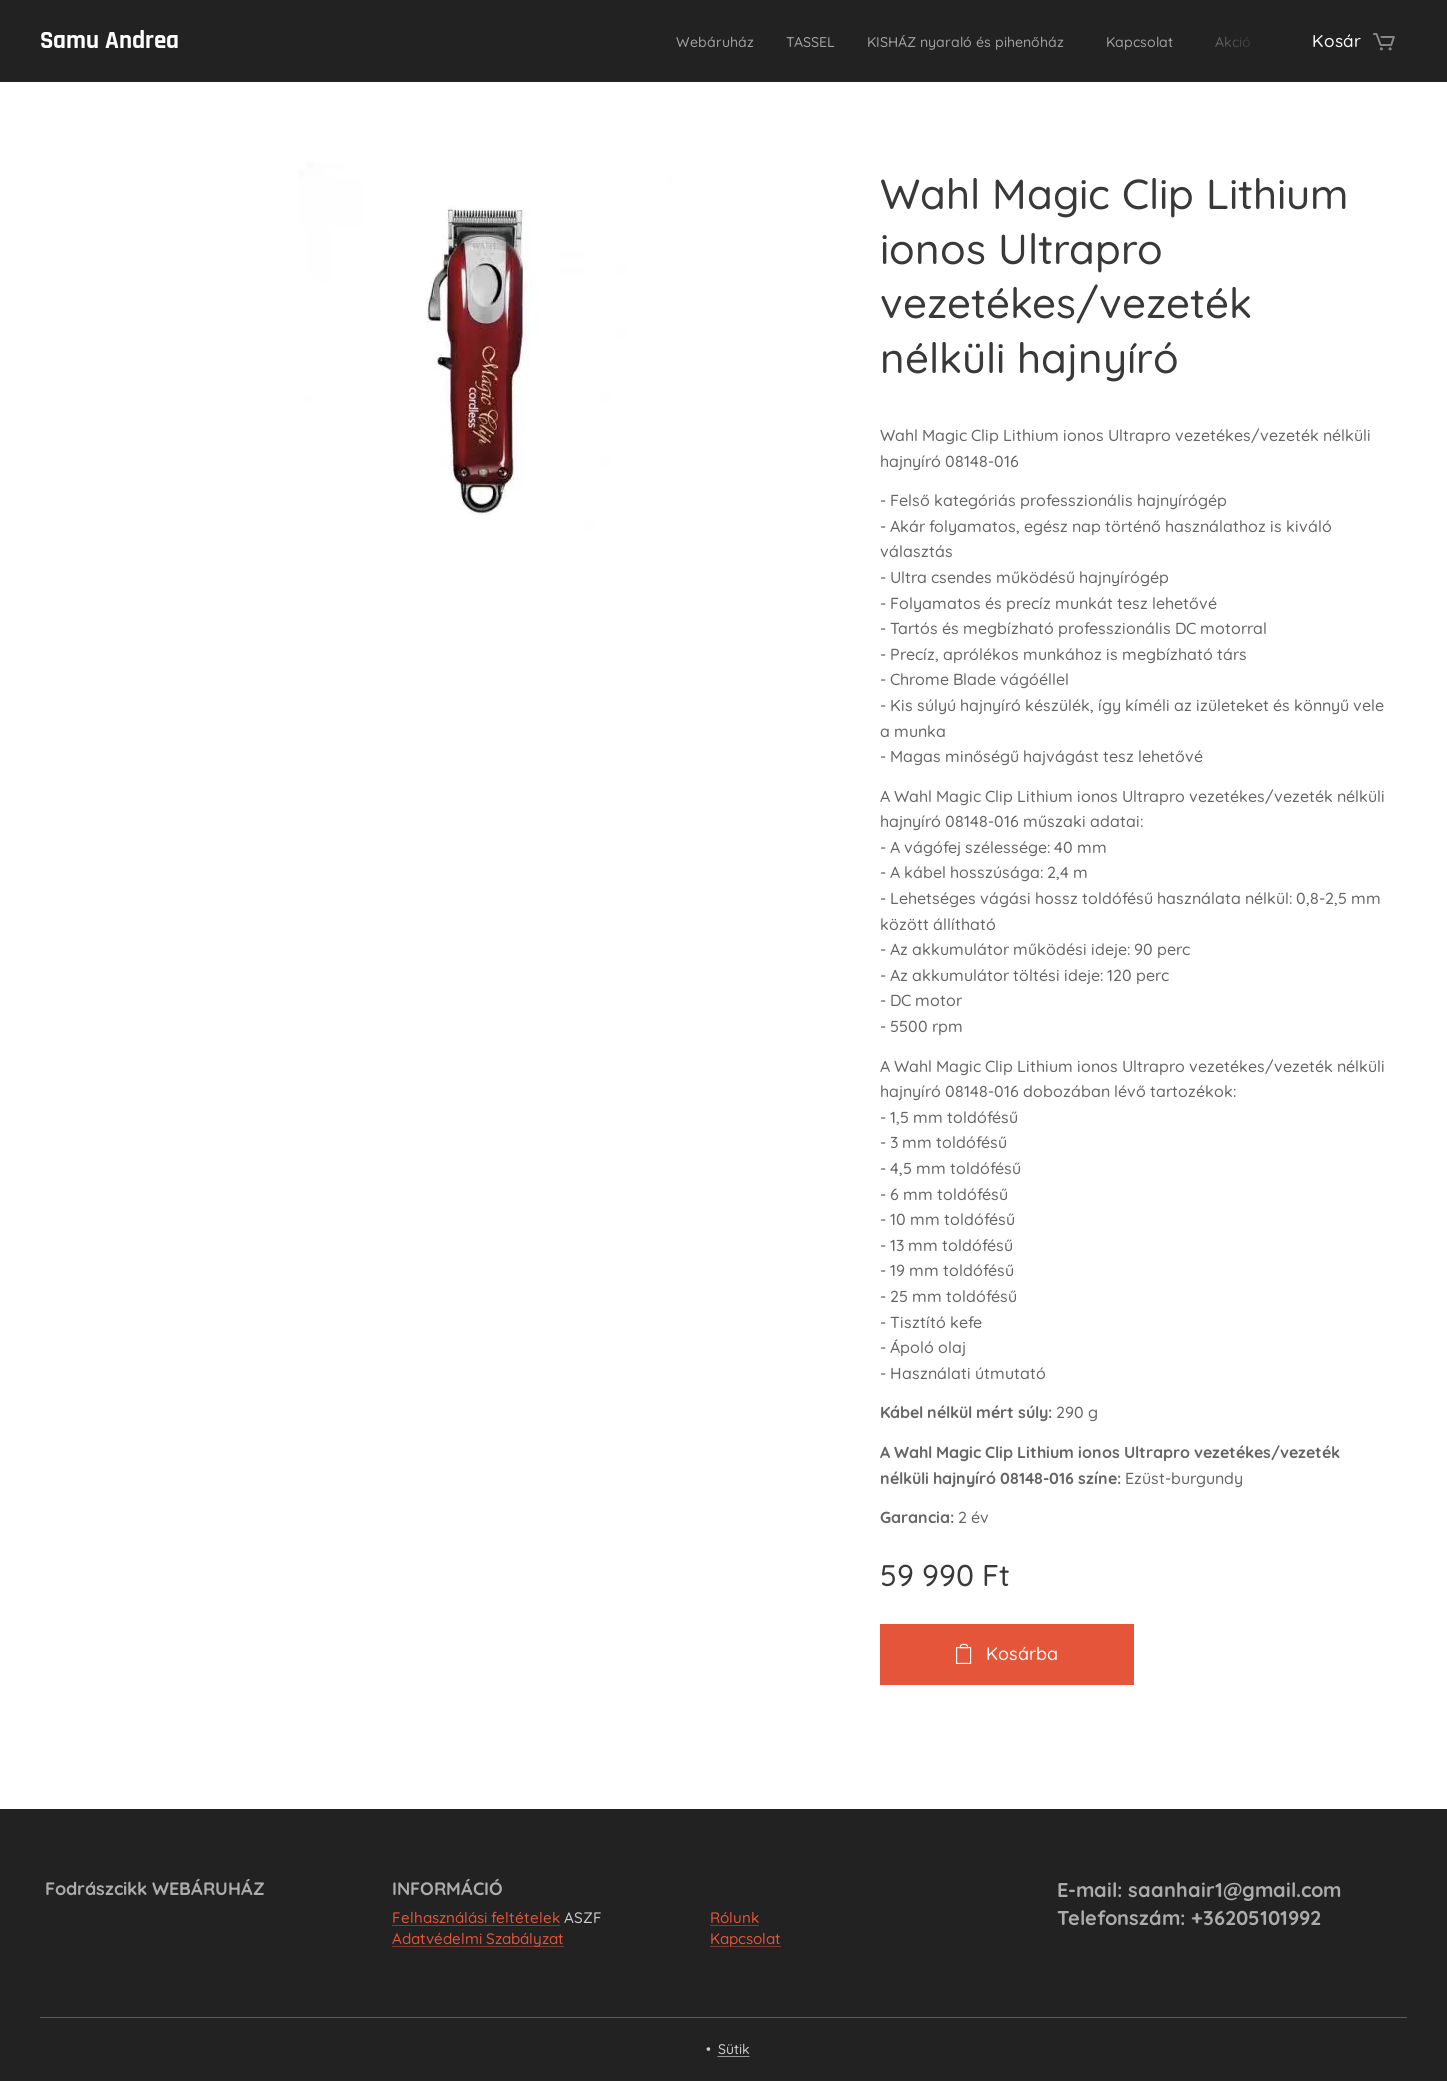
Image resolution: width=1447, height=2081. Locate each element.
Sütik (734, 2049)
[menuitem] (632, 41)
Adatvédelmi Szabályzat (478, 1938)
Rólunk (734, 1917)
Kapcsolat (745, 1938)
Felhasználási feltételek (476, 1917)
